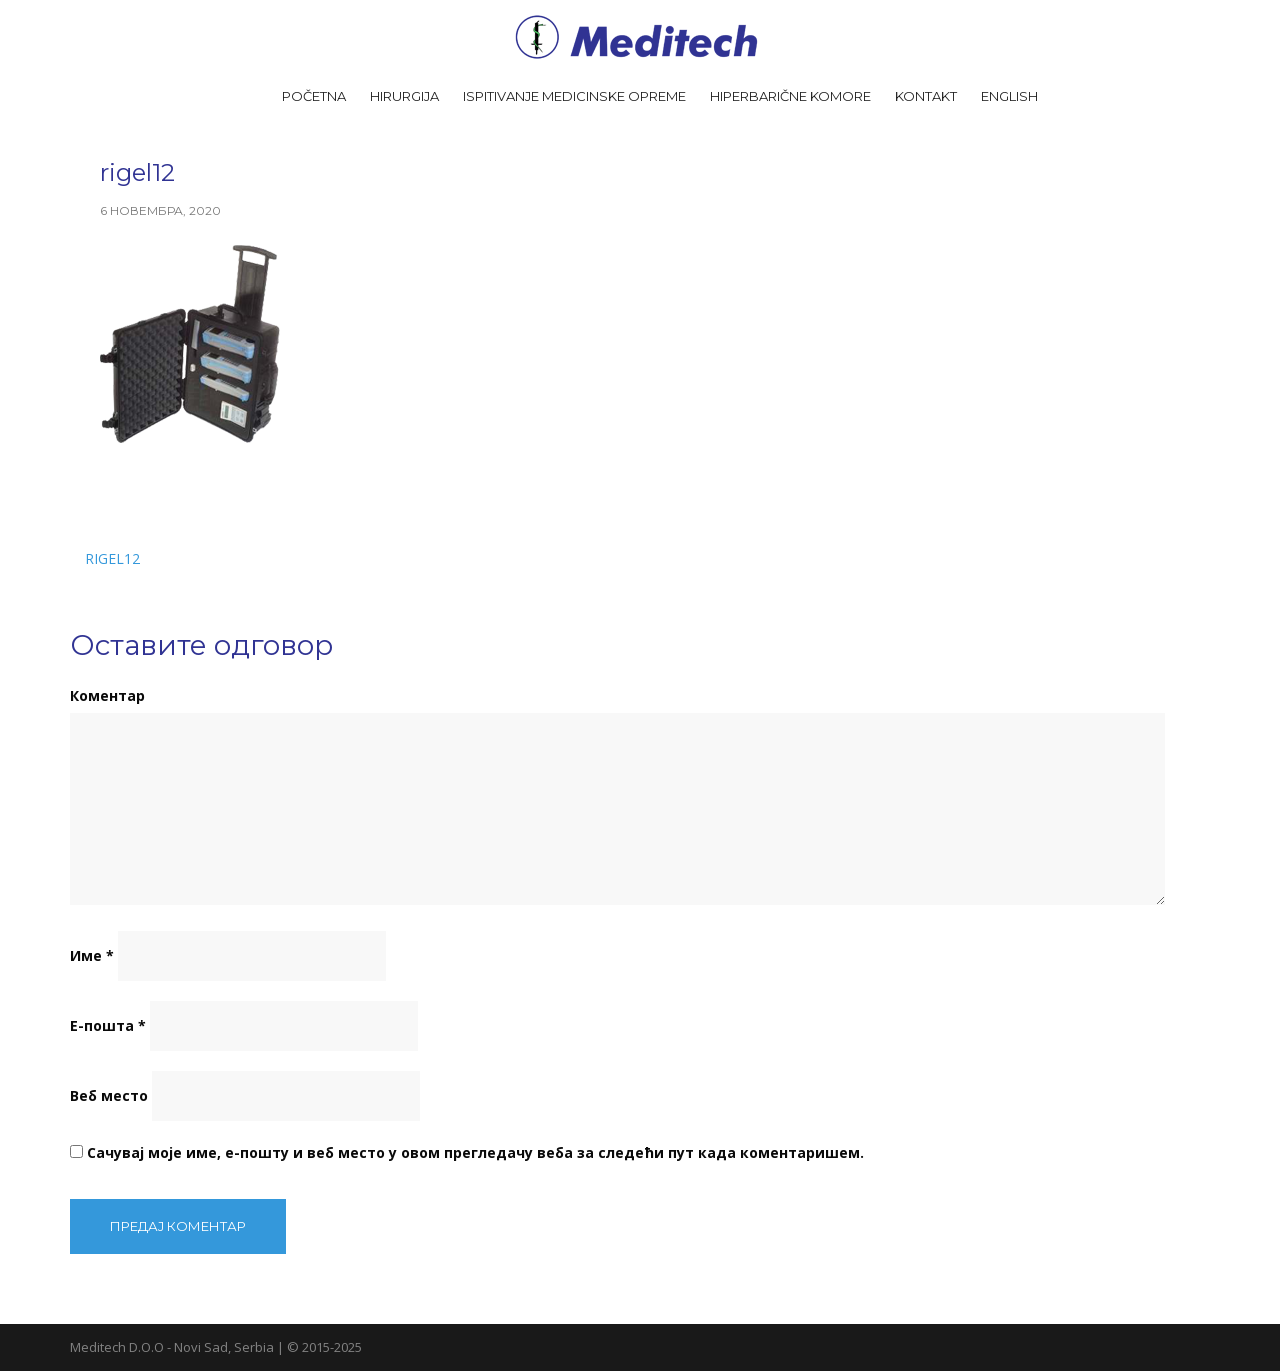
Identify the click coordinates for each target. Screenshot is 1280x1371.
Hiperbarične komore (790, 96)
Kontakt (926, 96)
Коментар (107, 695)
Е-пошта (108, 1025)
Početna (314, 96)
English (1009, 96)
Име (92, 955)
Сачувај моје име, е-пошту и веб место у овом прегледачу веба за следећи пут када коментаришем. (475, 1152)
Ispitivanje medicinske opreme (574, 96)
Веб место (109, 1095)
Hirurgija (404, 96)
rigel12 (112, 558)
